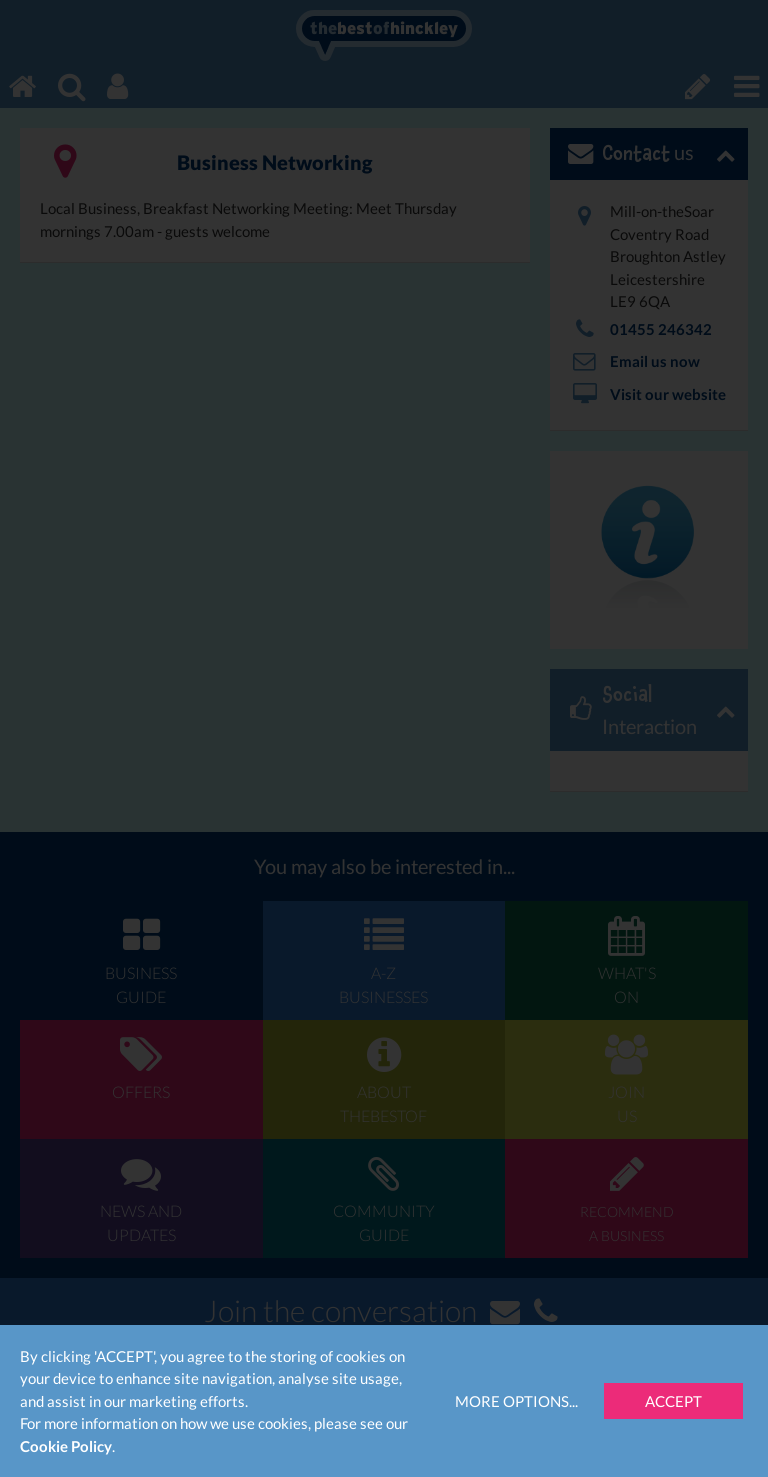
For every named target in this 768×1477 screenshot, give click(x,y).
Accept (673, 1401)
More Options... (516, 1401)
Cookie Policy (66, 1446)
